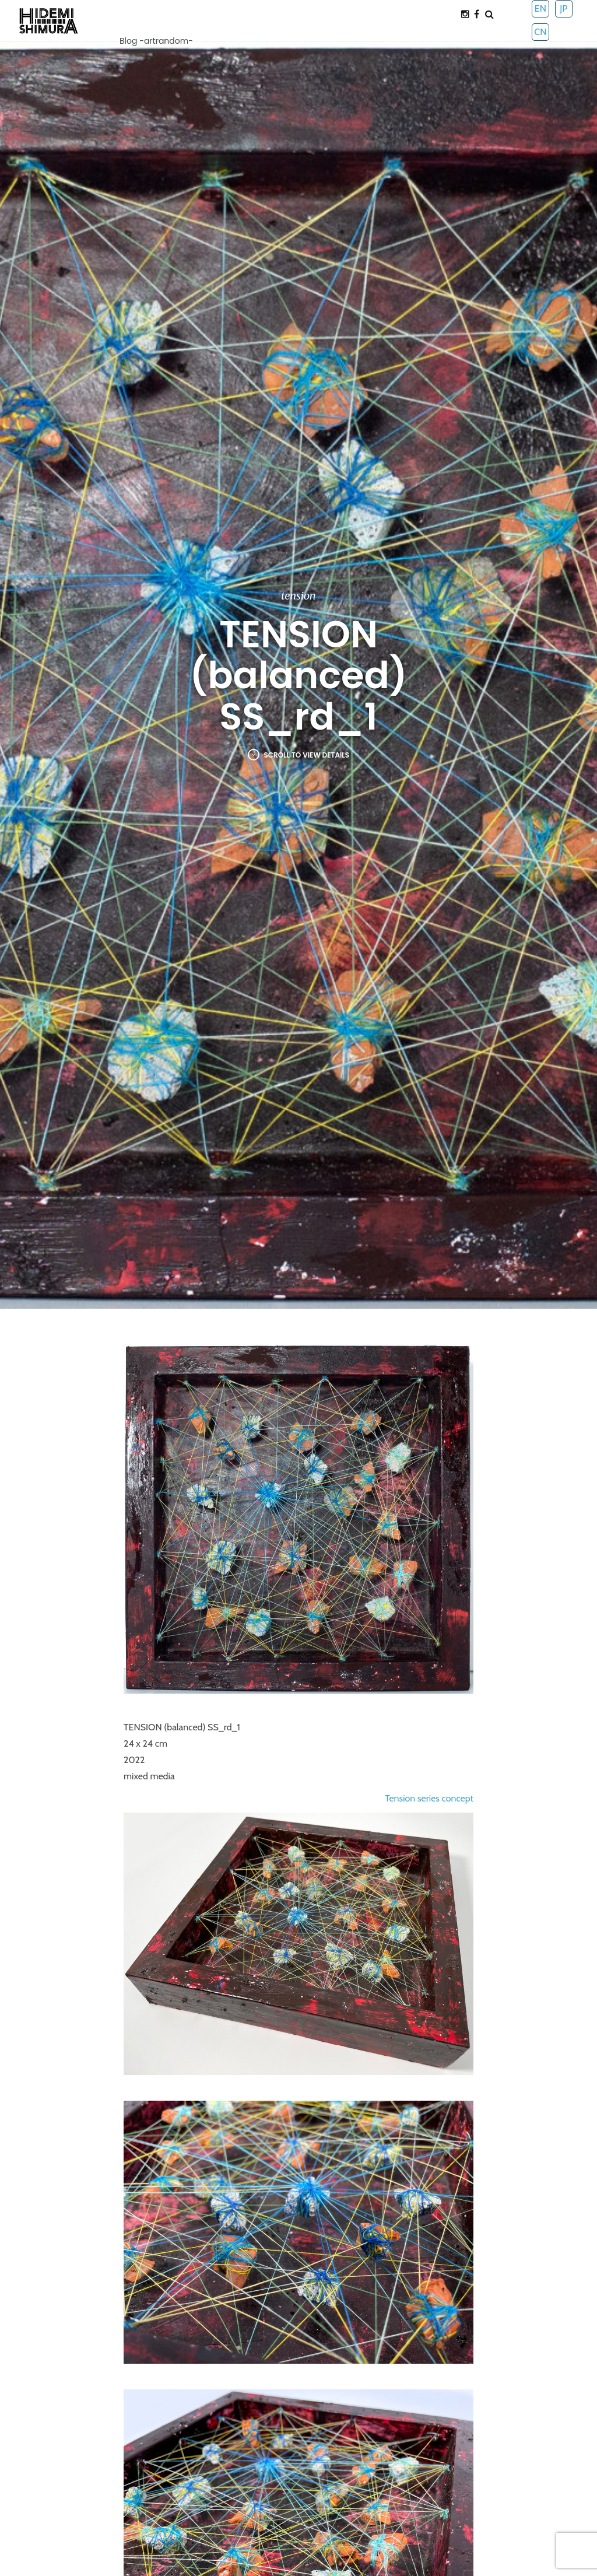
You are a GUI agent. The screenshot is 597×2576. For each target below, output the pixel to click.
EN (540, 8)
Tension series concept (429, 1798)
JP (563, 8)
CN (540, 31)
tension (298, 595)
